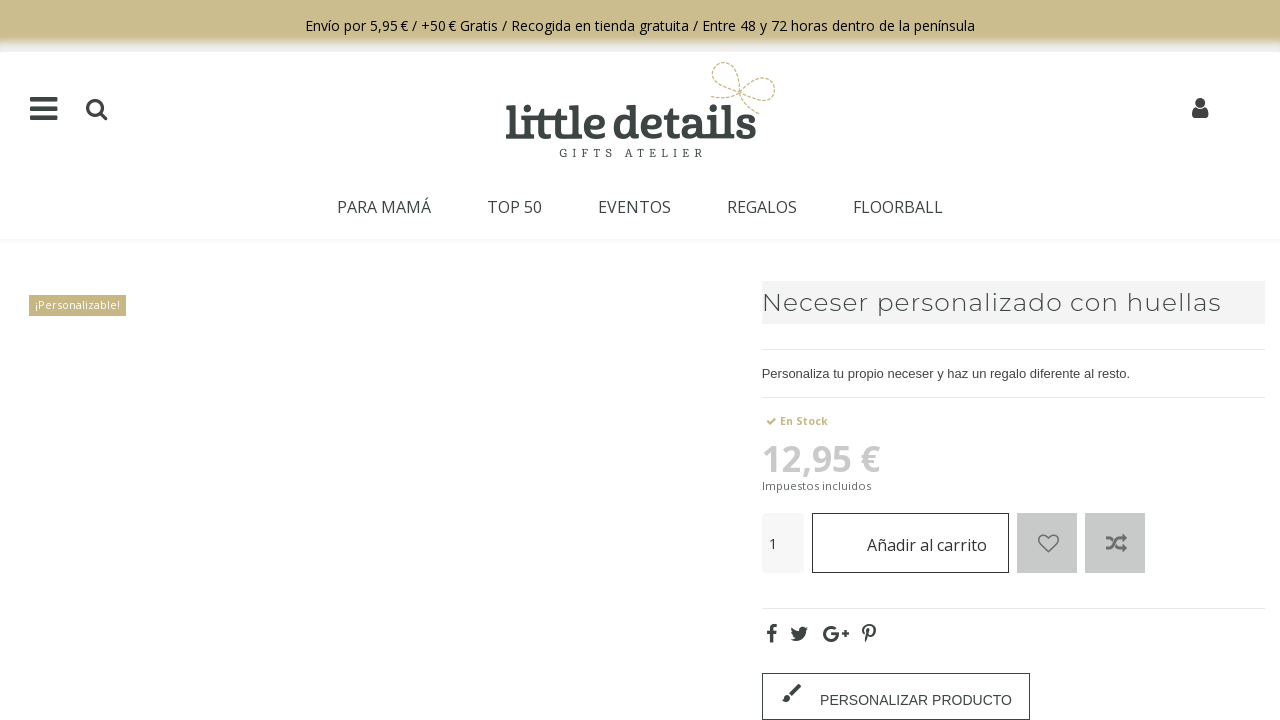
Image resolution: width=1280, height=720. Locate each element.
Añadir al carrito (910, 542)
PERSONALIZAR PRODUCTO (896, 694)
